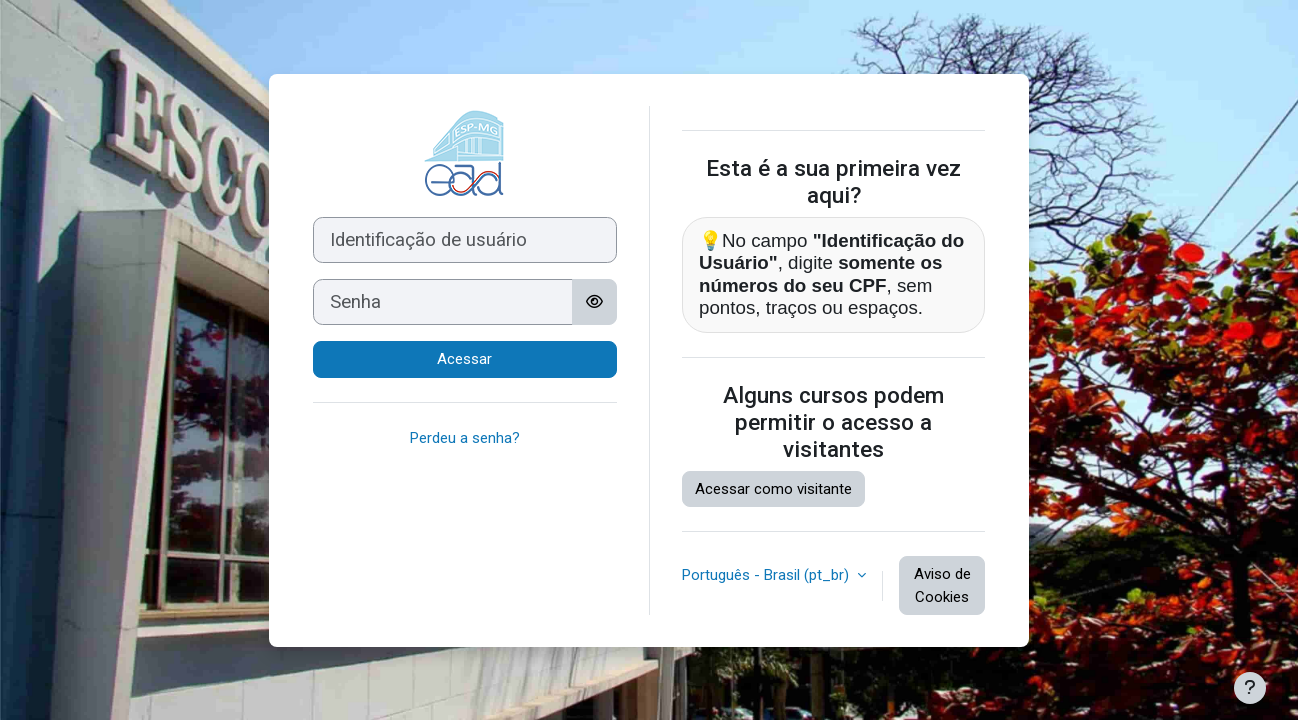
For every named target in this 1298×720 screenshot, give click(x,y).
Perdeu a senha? (465, 438)
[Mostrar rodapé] (1250, 688)
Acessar (464, 359)
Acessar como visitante (773, 489)
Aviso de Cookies (942, 585)
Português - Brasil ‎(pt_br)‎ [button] (767, 575)
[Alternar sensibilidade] (594, 302)
